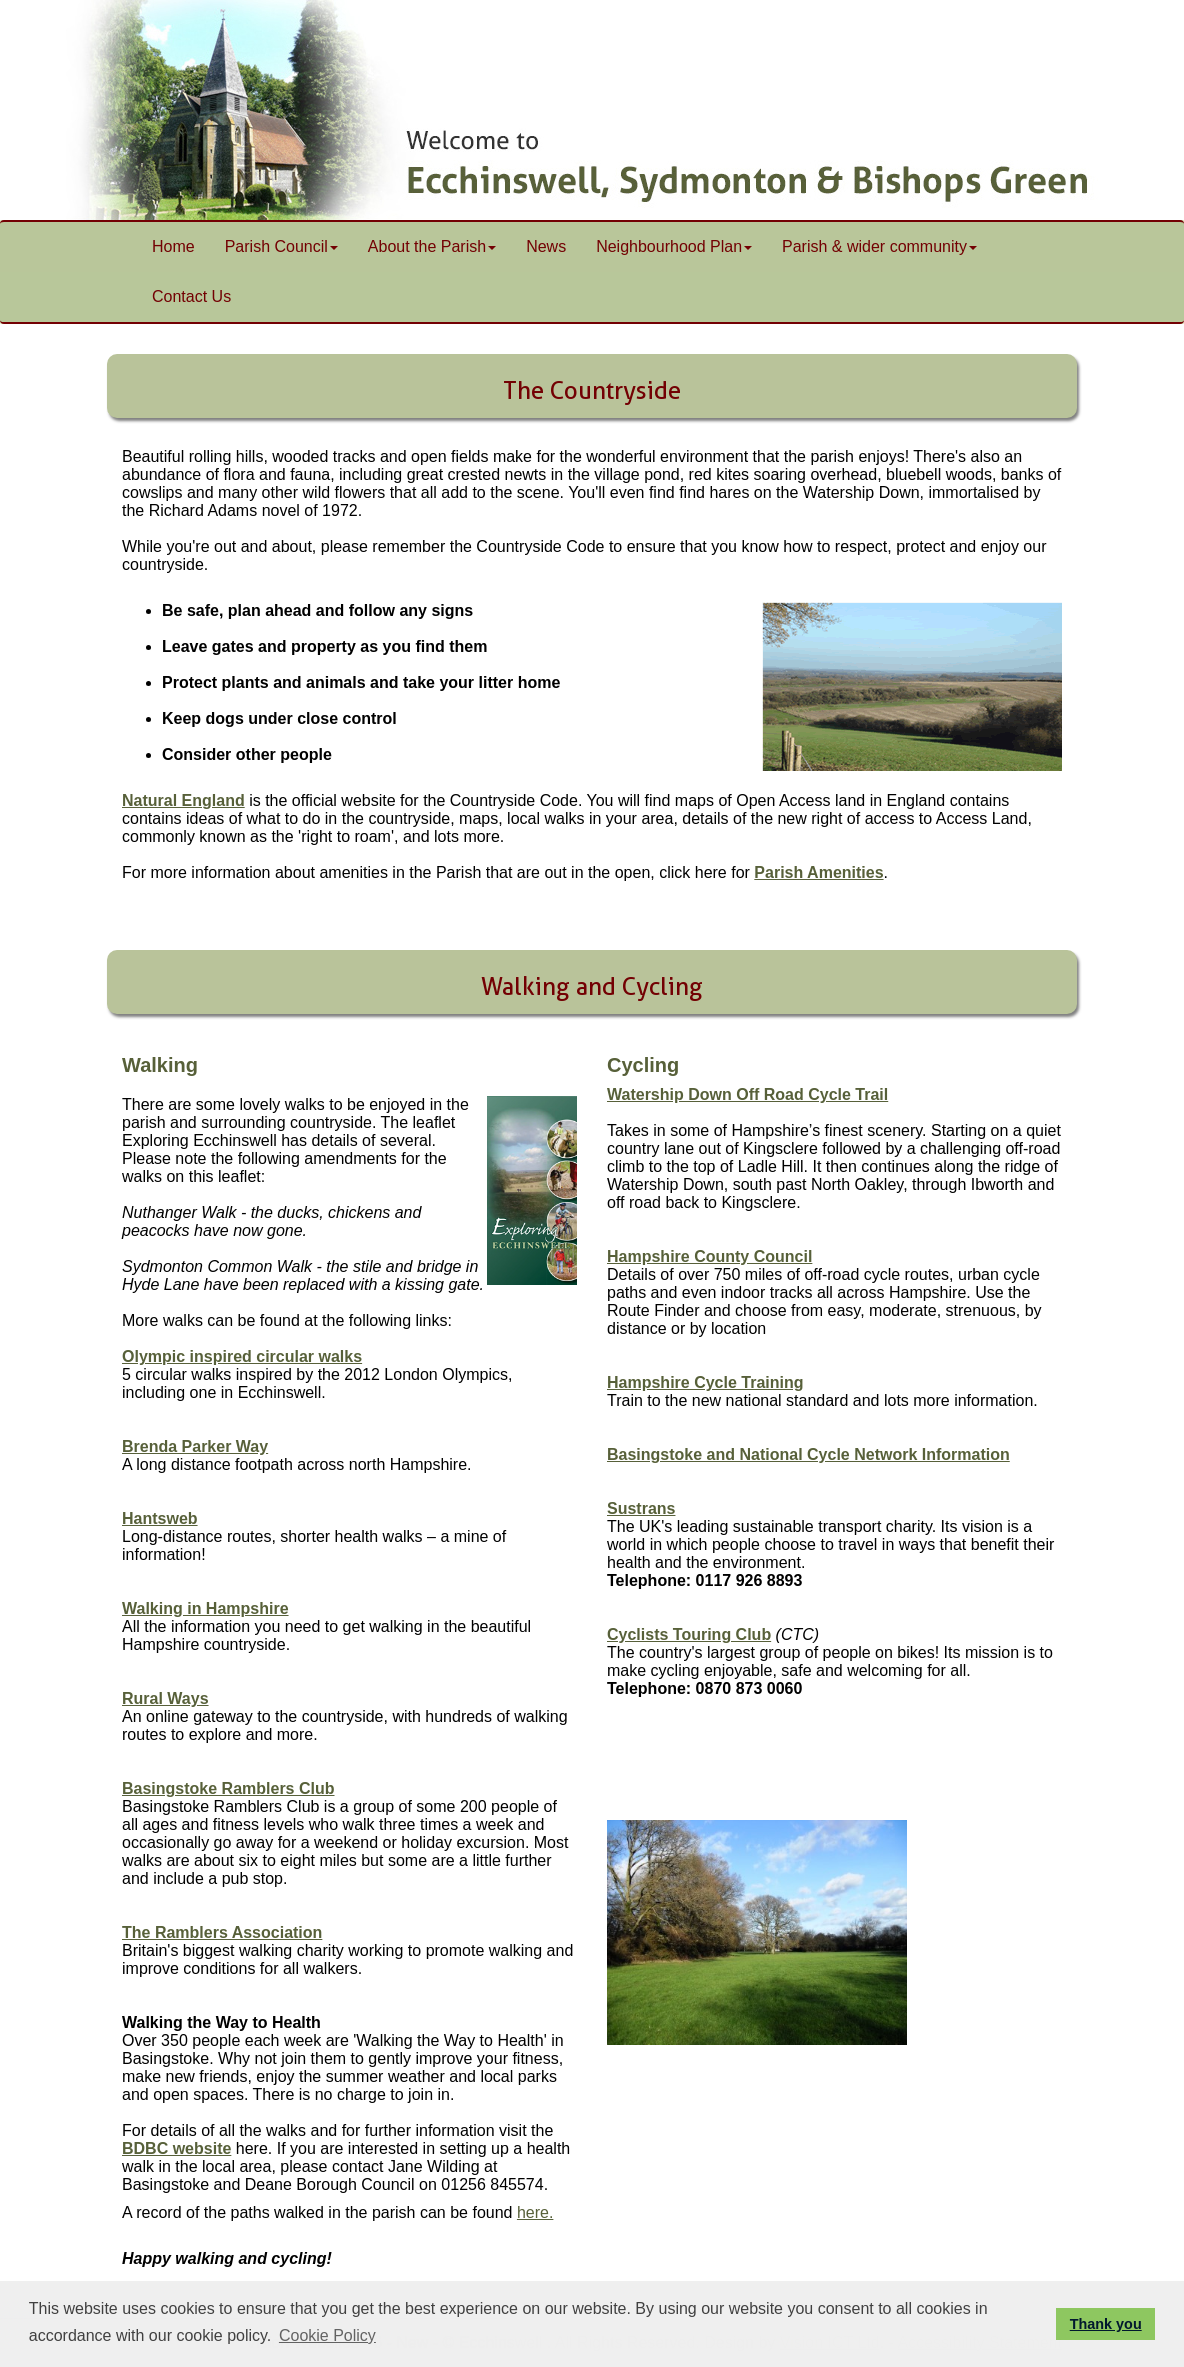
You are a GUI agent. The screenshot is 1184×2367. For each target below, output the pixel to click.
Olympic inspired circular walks (242, 1356)
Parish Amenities (818, 872)
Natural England (183, 800)
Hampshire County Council (709, 1256)
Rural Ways (165, 1698)
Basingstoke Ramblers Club (228, 1788)
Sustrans (641, 1508)
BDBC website (176, 2148)
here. (535, 2212)
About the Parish (432, 246)
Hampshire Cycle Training (705, 1382)
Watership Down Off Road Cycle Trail (747, 1094)
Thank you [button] (1106, 2324)
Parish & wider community (879, 246)
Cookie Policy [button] (327, 2335)
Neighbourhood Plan (674, 246)
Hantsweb (160, 1518)
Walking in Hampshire (205, 1608)
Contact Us (191, 296)
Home (173, 246)
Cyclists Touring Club (689, 1634)
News (546, 246)
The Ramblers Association (222, 1932)
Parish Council (281, 246)
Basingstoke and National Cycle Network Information (808, 1454)
